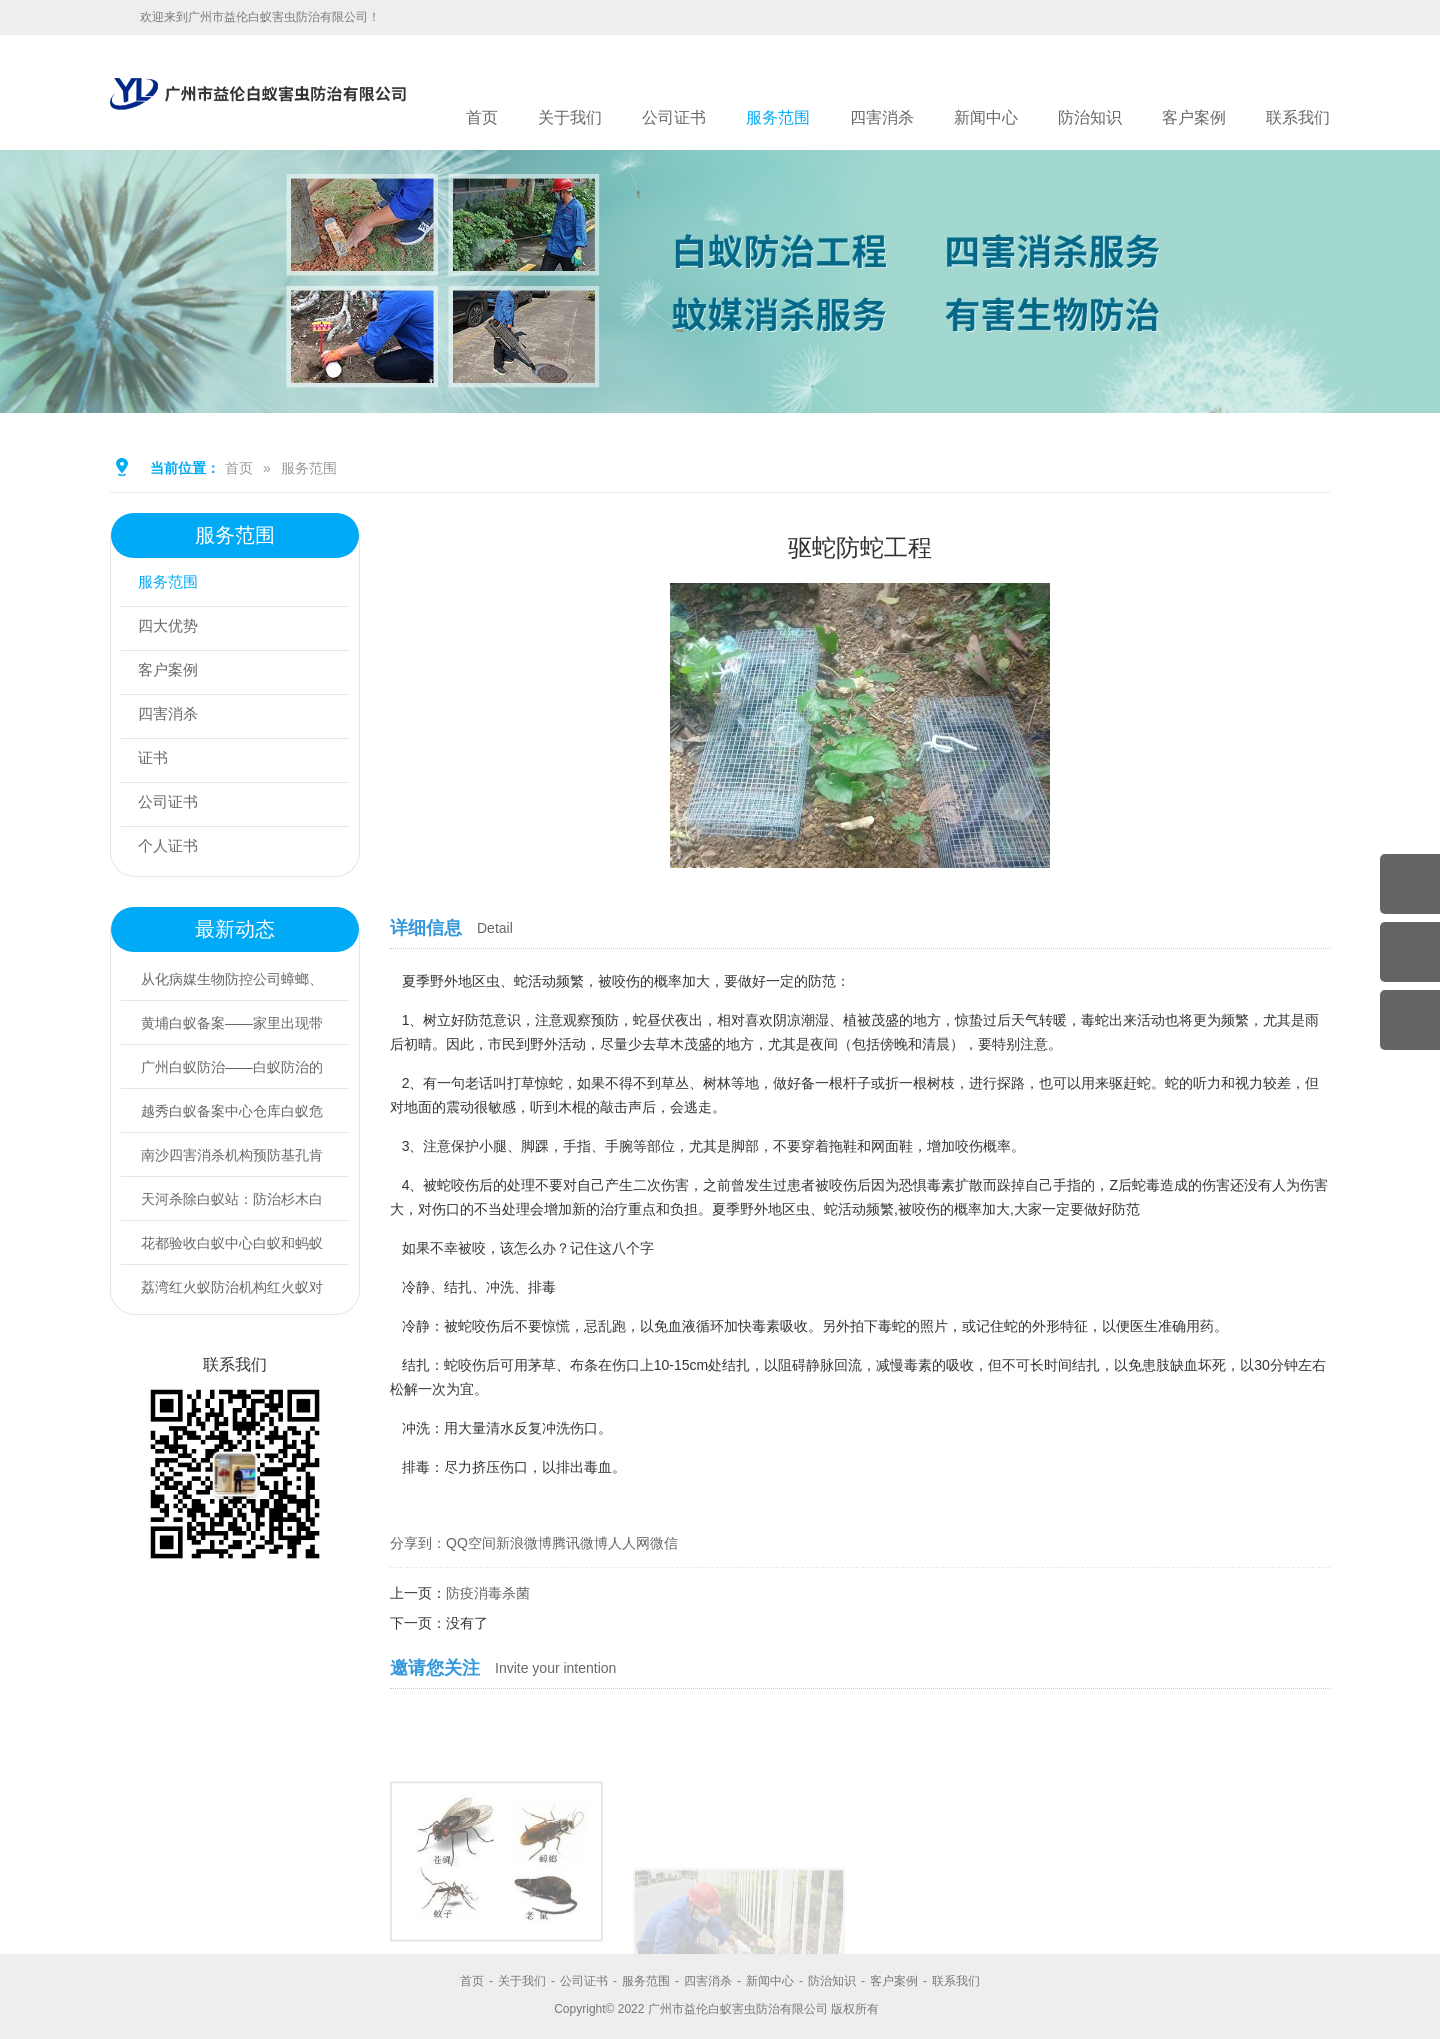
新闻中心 (986, 117)
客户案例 (1194, 117)
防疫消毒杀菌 (488, 1593)
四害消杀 (882, 117)
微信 (664, 1543)
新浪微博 (524, 1543)
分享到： (418, 1543)
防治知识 (1090, 117)
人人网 (629, 1543)
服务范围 (778, 117)
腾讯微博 (580, 1543)
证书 (157, 760)
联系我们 (1298, 117)
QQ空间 (471, 1543)
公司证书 (674, 117)
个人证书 (173, 848)
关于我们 (570, 117)
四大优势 (173, 628)
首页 (482, 117)
